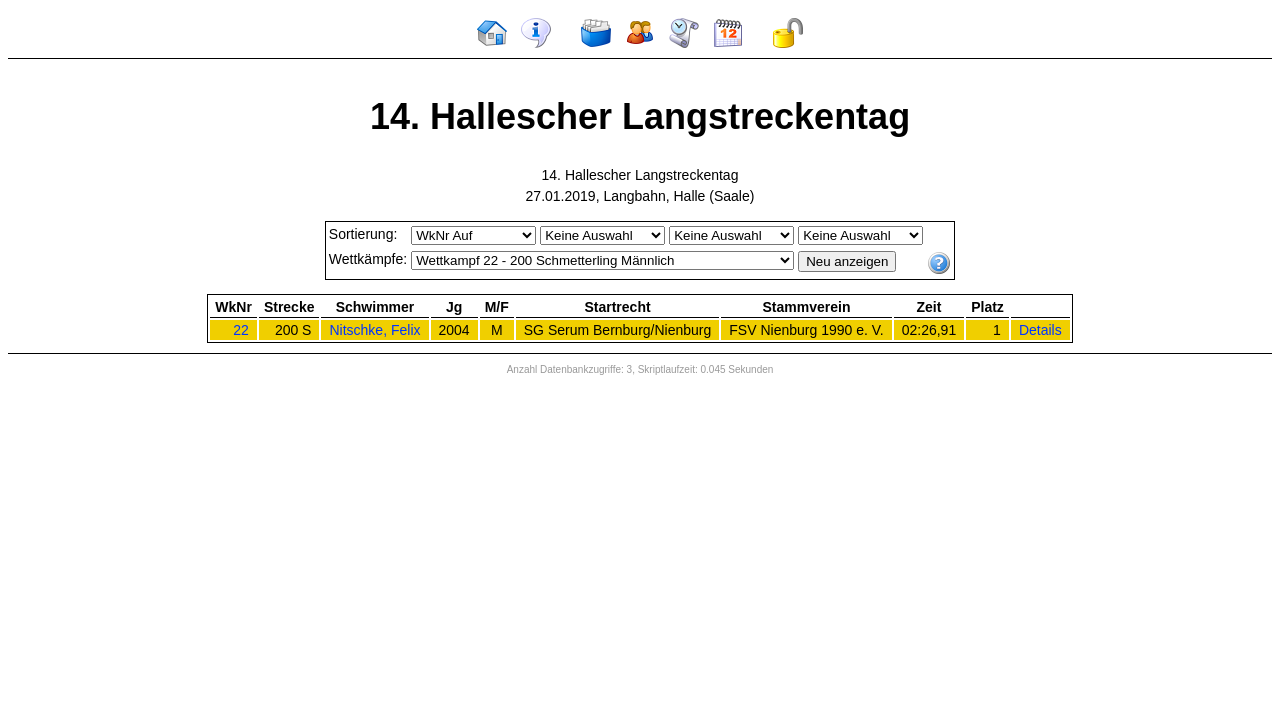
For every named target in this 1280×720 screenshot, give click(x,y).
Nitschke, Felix (374, 330)
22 (241, 330)
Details (1040, 330)
